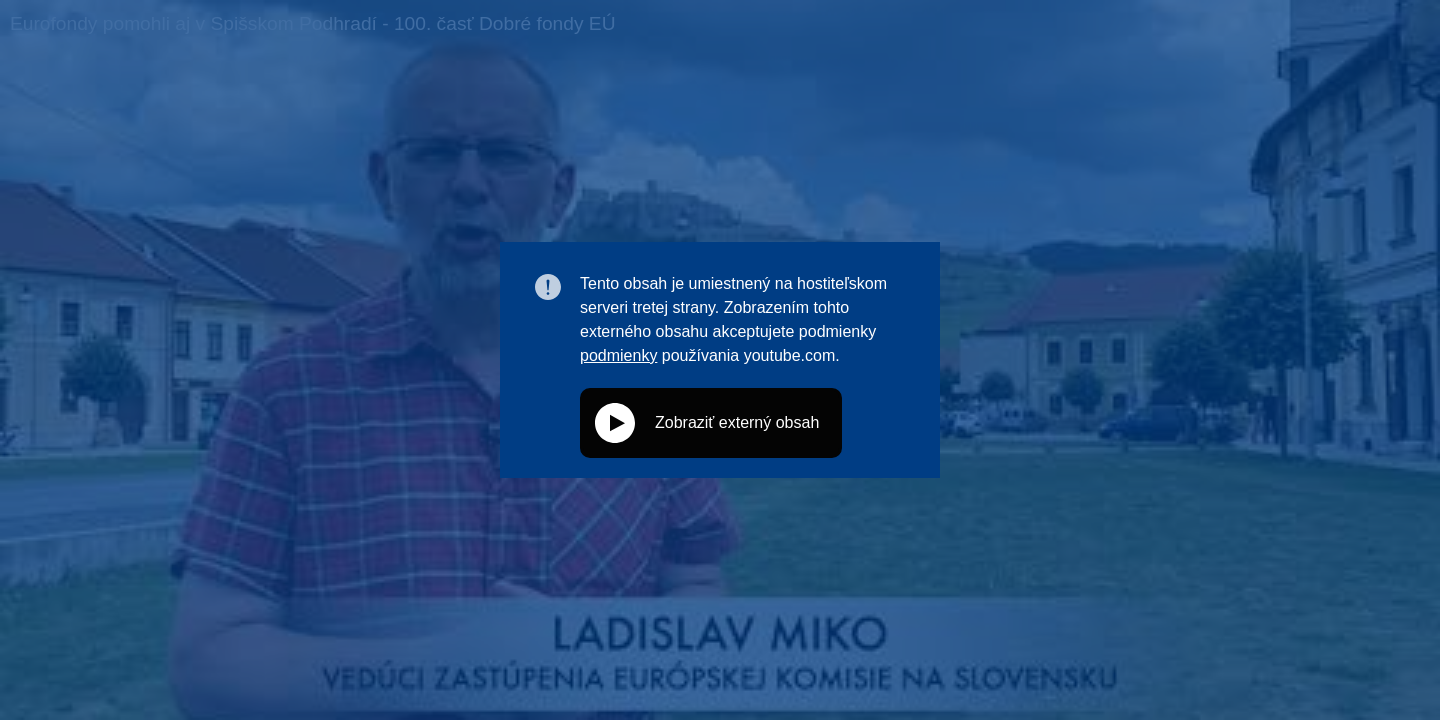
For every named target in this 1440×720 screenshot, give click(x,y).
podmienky (618, 355)
